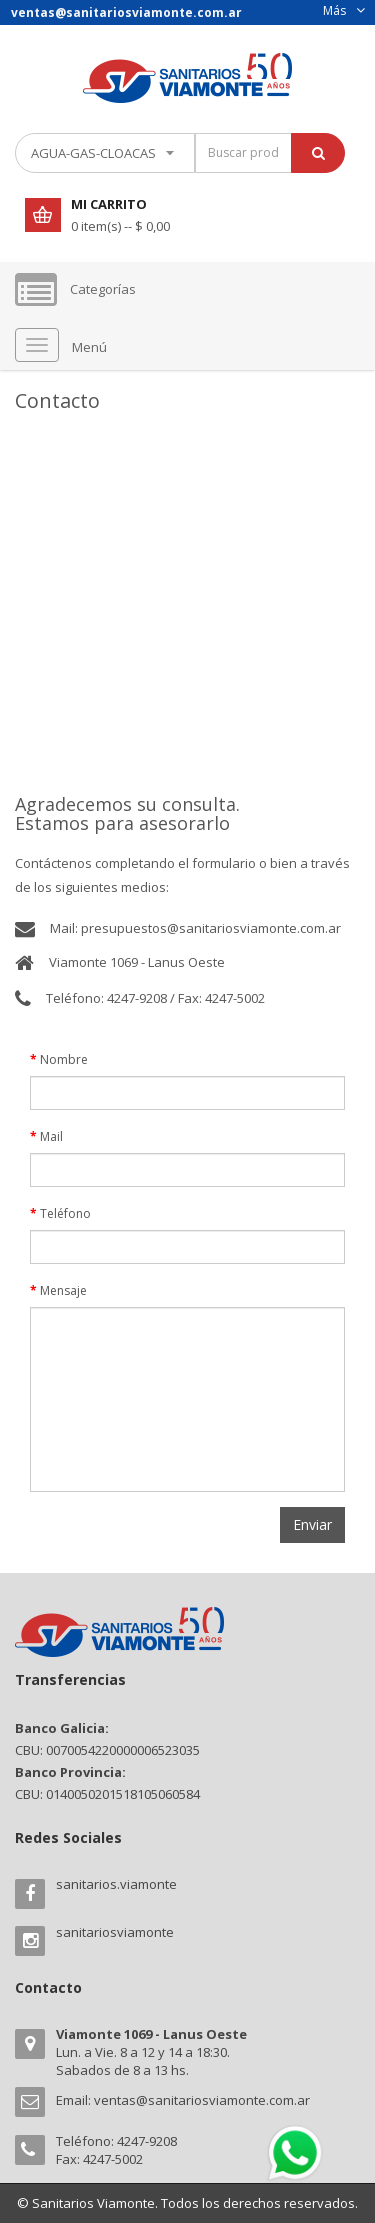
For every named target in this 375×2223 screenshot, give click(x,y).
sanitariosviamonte (115, 1932)
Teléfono (65, 1213)
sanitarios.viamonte (116, 1884)
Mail (51, 1136)
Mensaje (63, 1290)
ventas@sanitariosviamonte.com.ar (202, 2100)
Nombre (64, 1059)
